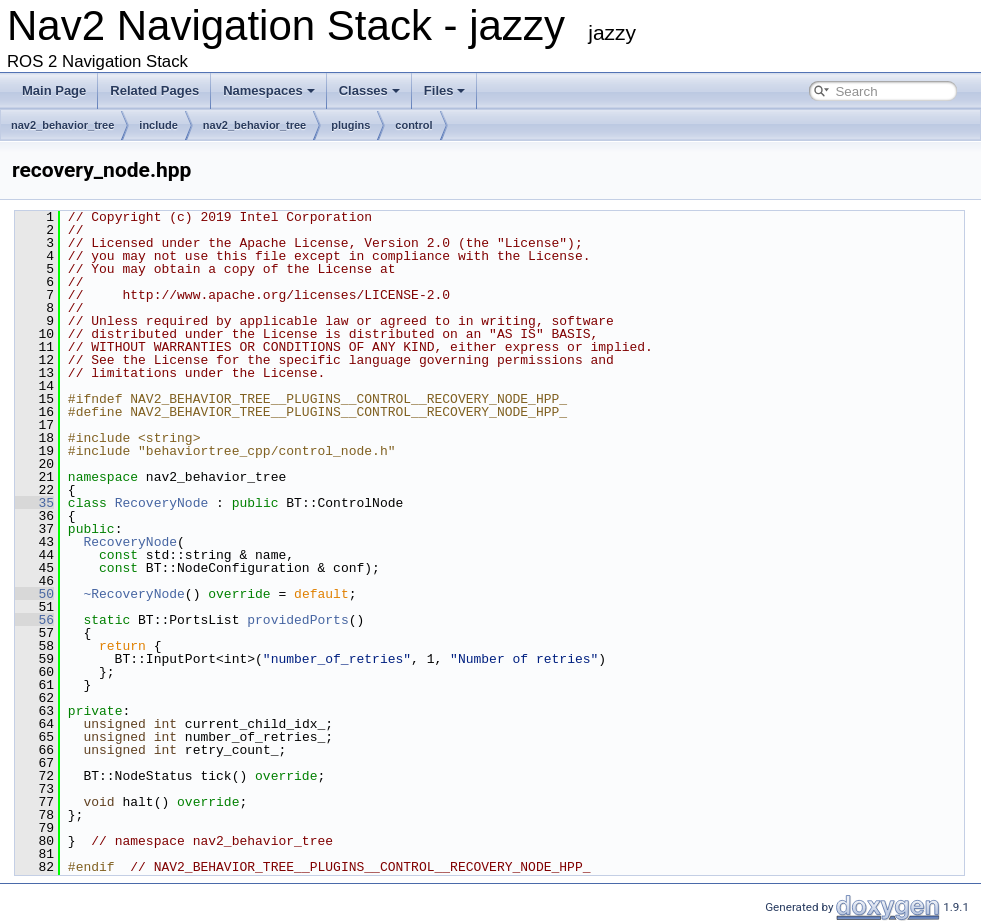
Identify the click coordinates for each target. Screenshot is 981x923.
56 (34, 620)
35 (34, 503)
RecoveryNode (162, 503)
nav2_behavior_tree (62, 125)
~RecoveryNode (133, 594)
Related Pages (154, 90)
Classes (369, 90)
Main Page (54, 90)
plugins (350, 125)
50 (34, 594)
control (413, 125)
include (158, 125)
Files (445, 90)
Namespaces (269, 90)
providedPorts (297, 620)
